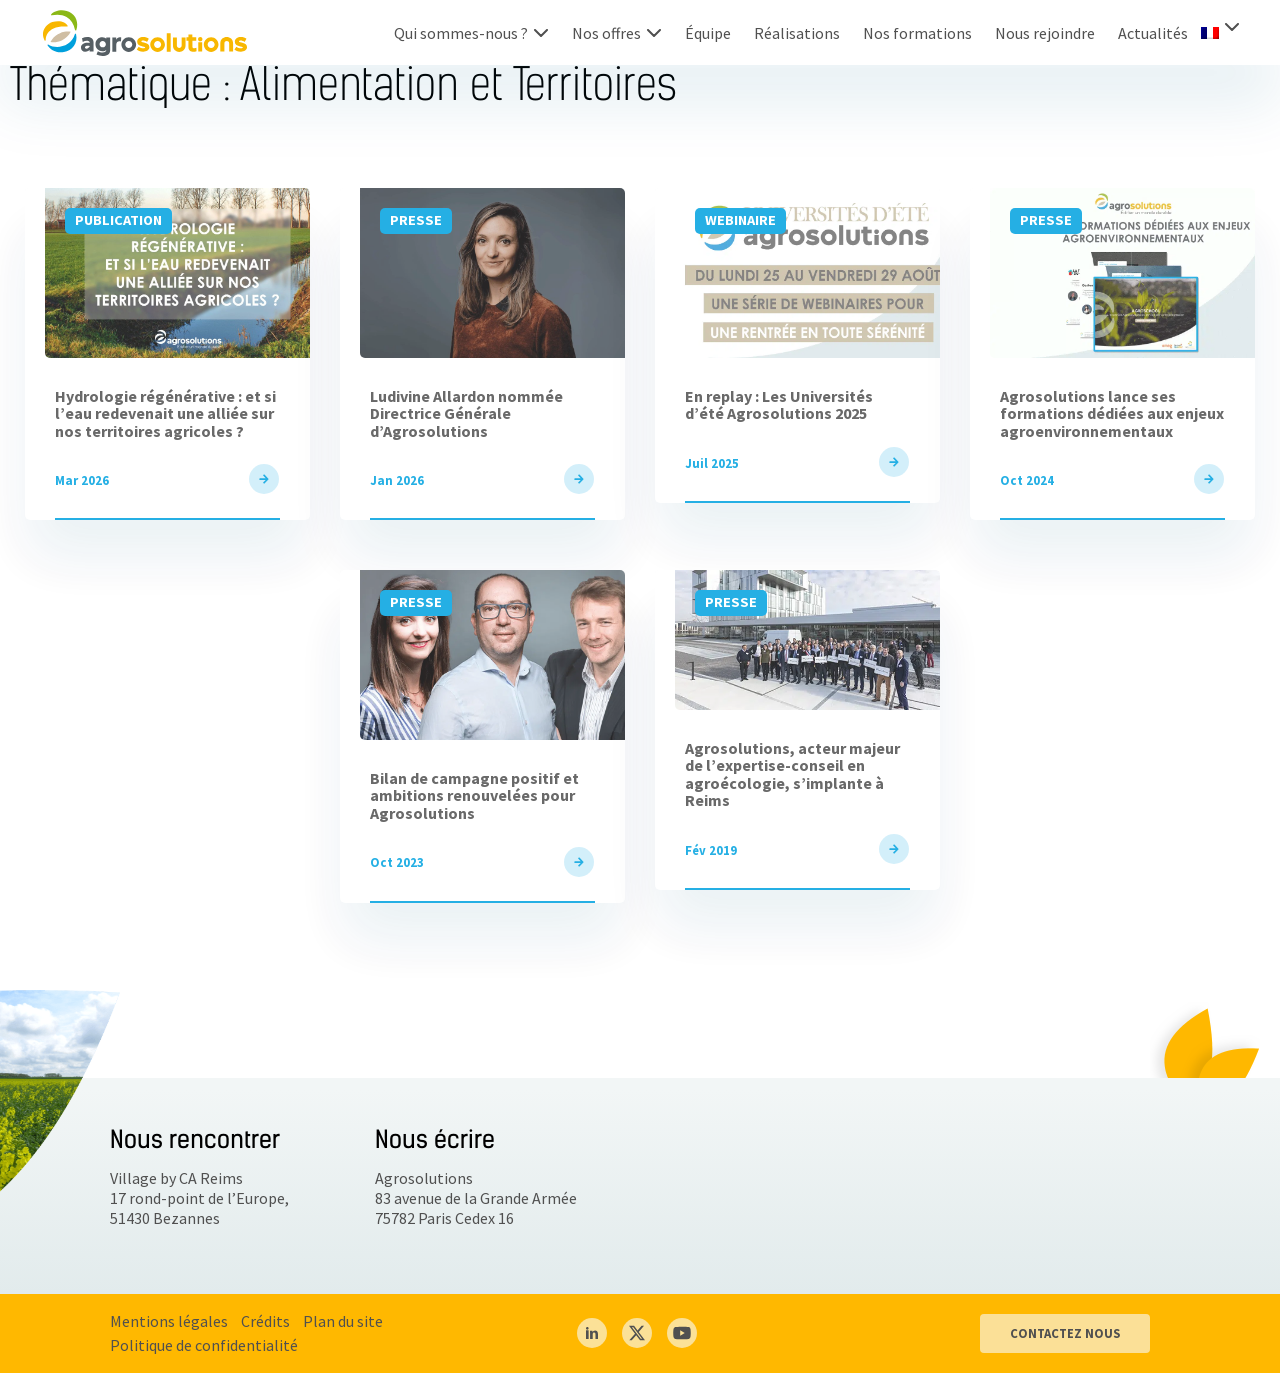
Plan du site (343, 1321)
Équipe (708, 33)
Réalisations (797, 33)
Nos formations (917, 33)
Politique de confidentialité (204, 1345)
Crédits (265, 1321)
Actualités (1153, 33)
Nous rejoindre (1045, 33)
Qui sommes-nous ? (461, 33)
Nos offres (606, 33)
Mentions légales (169, 1321)
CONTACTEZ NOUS (1065, 1333)
